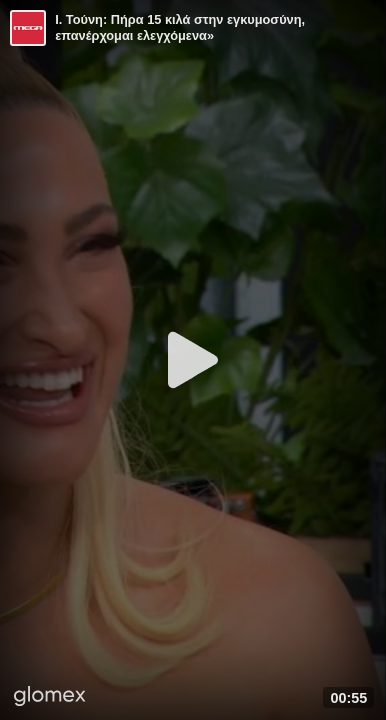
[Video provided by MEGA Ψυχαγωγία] (28, 28)
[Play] (193, 360)
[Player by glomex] (50, 698)
